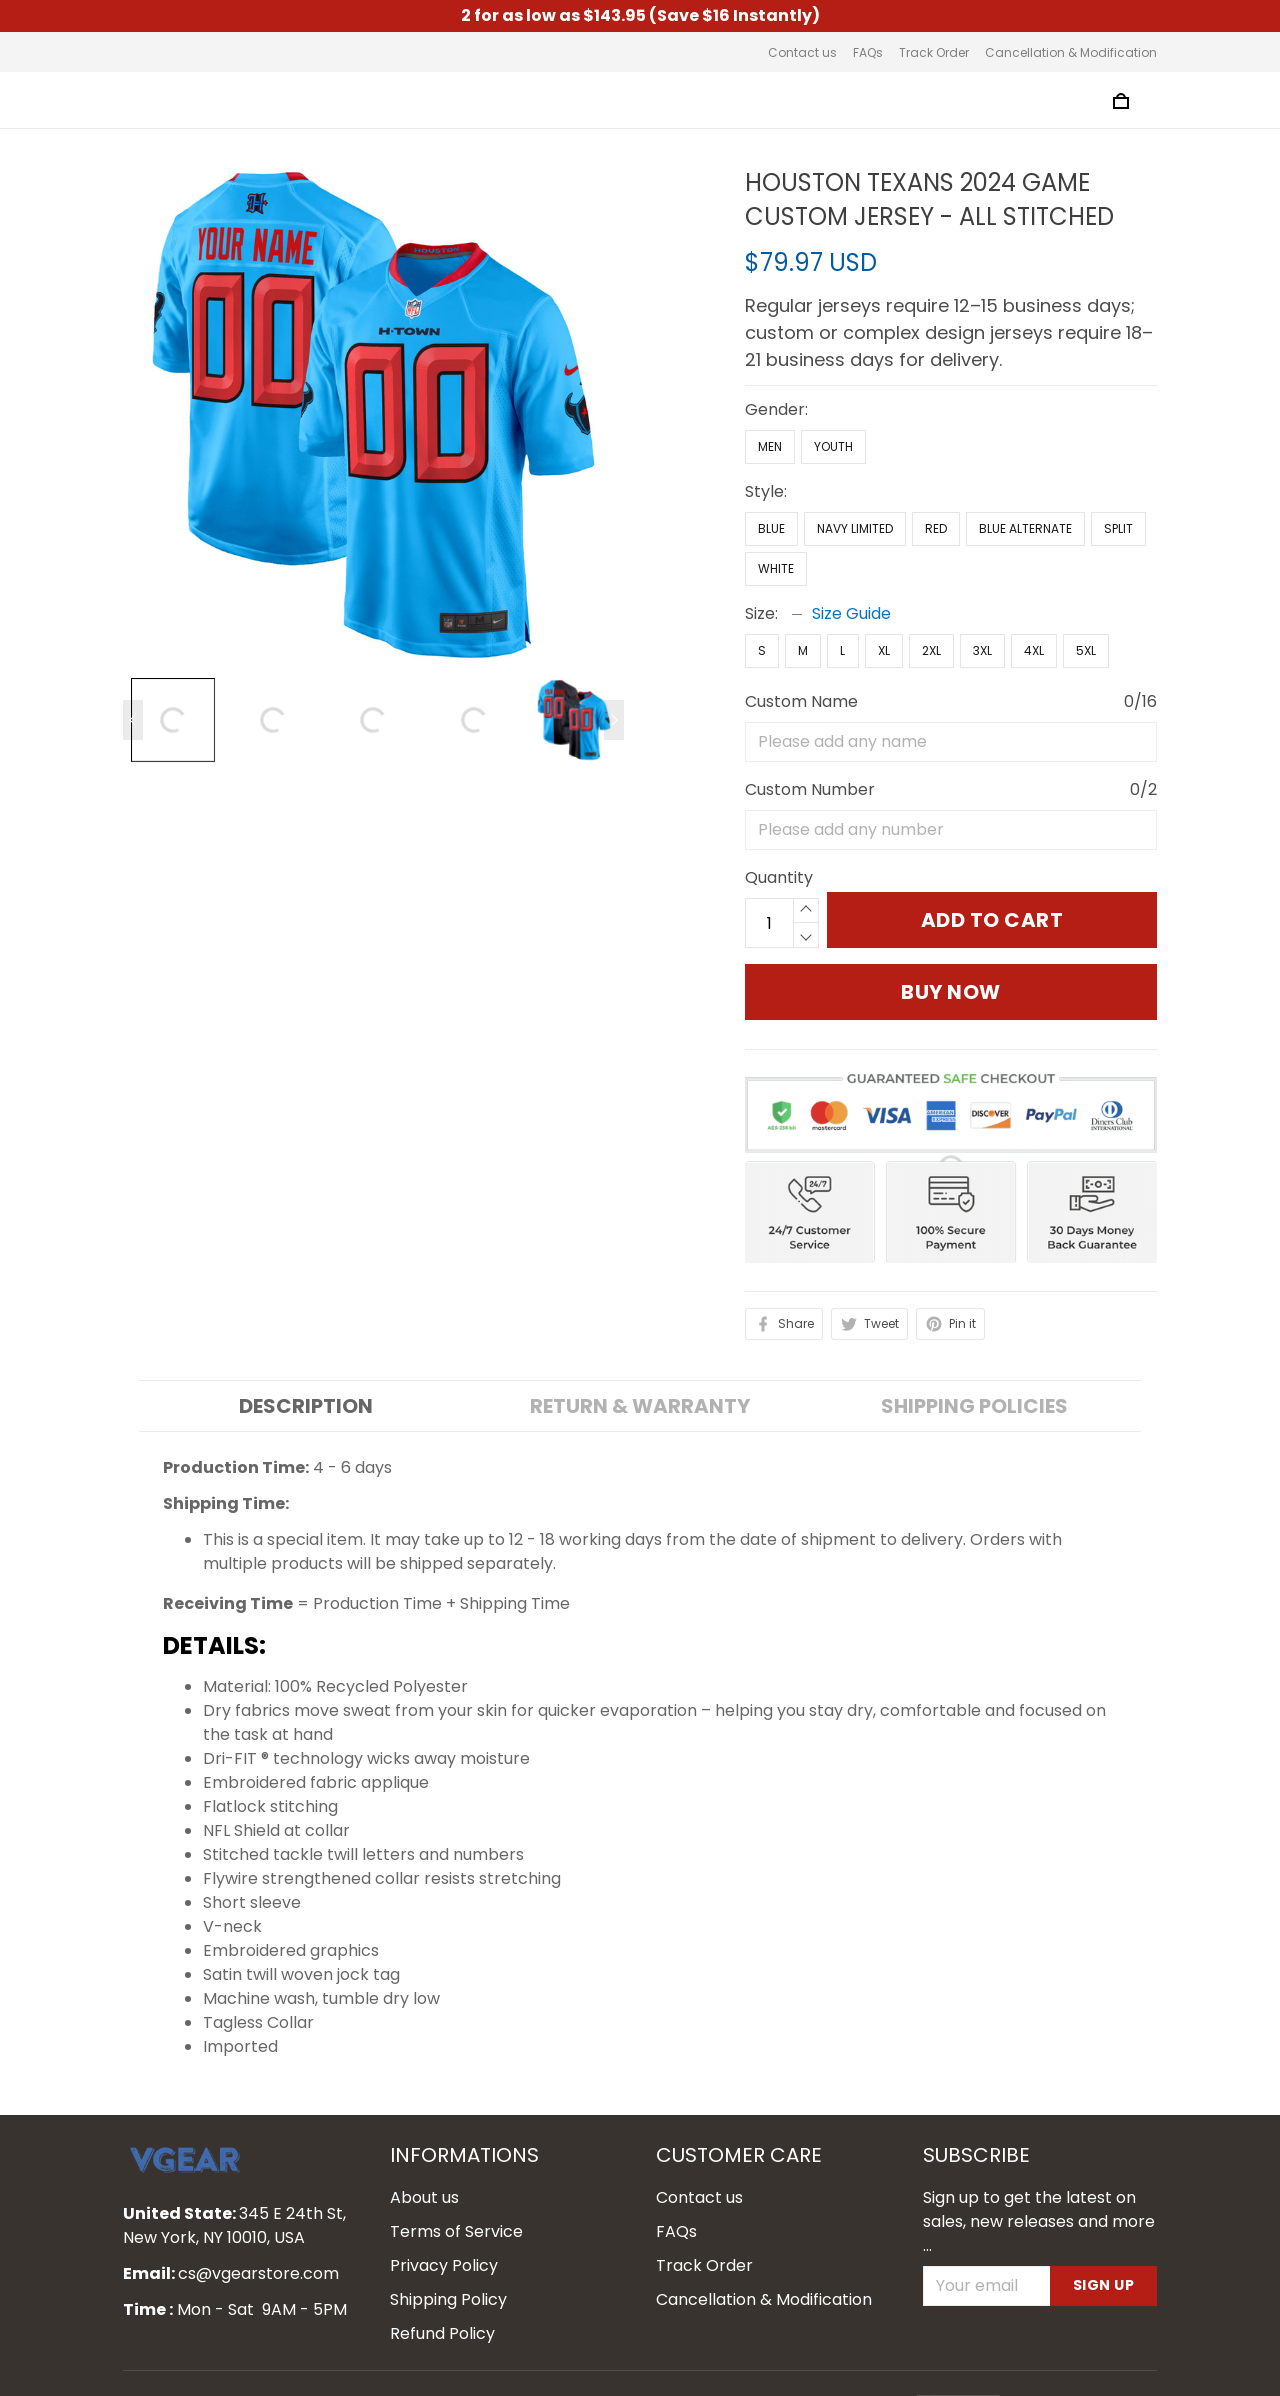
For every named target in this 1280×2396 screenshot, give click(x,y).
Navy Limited (855, 435)
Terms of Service (456, 2185)
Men (770, 353)
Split (1118, 435)
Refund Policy (442, 2287)
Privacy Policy (444, 2219)
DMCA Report (855, 2363)
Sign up (1104, 2240)
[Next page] (614, 720)
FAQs (868, 52)
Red (936, 435)
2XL (931, 557)
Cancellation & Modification (1071, 52)
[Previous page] (133, 720)
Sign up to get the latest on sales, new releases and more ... (1039, 2175)
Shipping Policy (448, 2253)
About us (424, 2151)
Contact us (802, 52)
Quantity (779, 608)
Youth (833, 353)
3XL (982, 557)
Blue (771, 435)
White (776, 475)
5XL (1086, 557)
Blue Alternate (1025, 435)
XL (884, 557)
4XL (1034, 557)
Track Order (934, 52)
